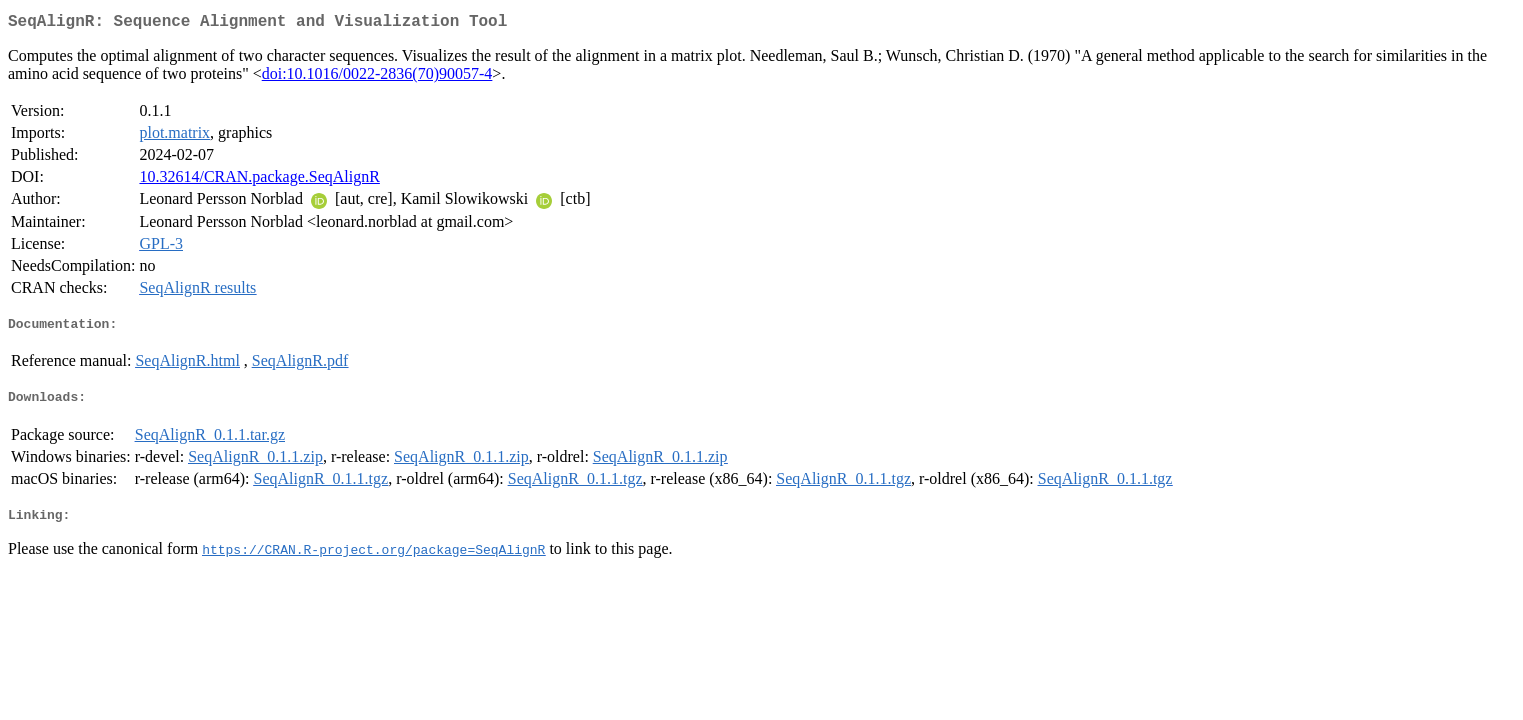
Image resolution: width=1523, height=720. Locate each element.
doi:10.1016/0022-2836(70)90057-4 (377, 77)
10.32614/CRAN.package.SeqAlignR (259, 180)
